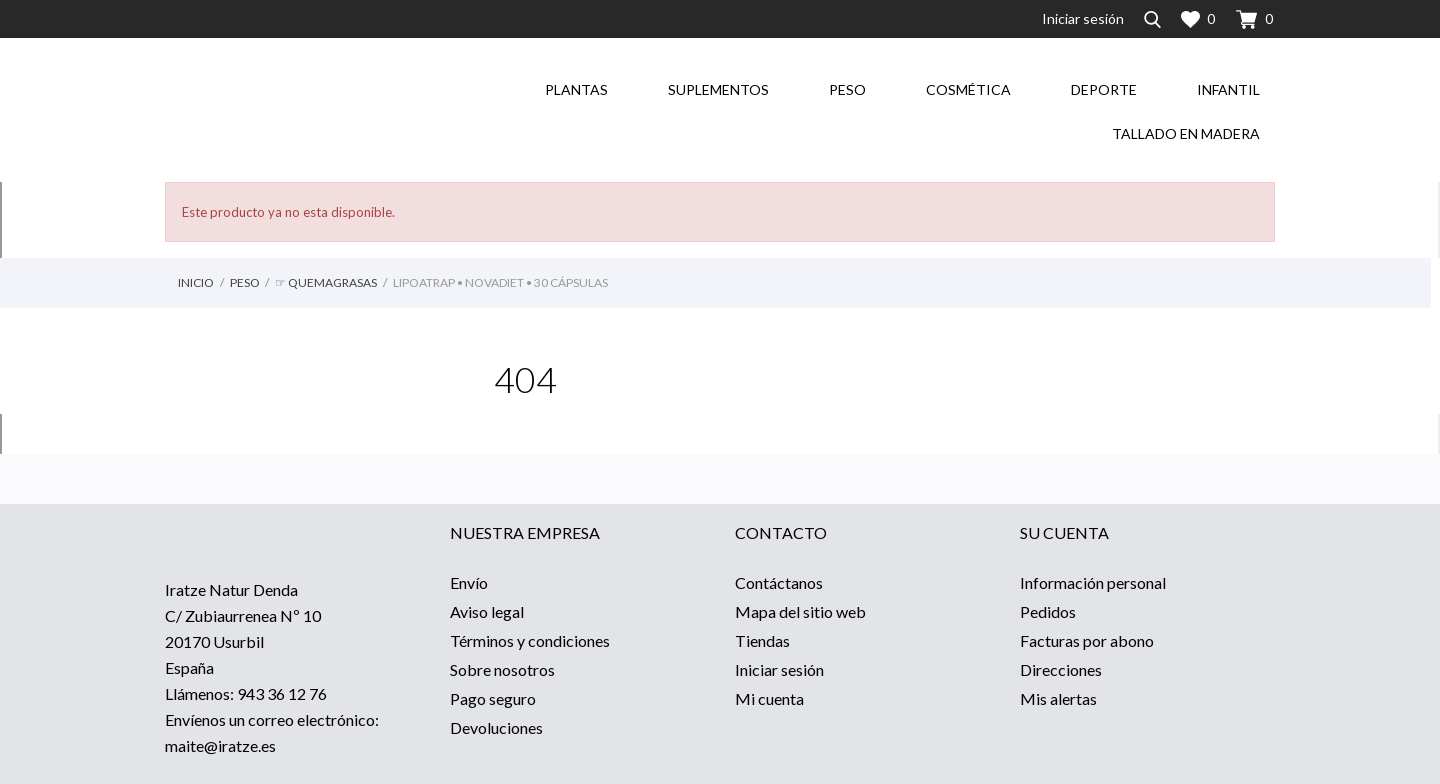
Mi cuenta (769, 698)
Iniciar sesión (779, 669)
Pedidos (1048, 611)
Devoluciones (496, 727)
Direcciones (1061, 669)
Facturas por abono (1087, 640)
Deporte (1104, 89)
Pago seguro (493, 698)
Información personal (1093, 582)
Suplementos (718, 89)
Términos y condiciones (530, 640)
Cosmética (968, 89)
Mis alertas (1058, 698)
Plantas (576, 89)
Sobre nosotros (502, 669)
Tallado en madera (1186, 133)
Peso (847, 89)
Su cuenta (1064, 532)
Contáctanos (779, 582)
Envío (469, 582)
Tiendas (762, 640)
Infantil (1228, 89)
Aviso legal (487, 611)
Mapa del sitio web (800, 611)
